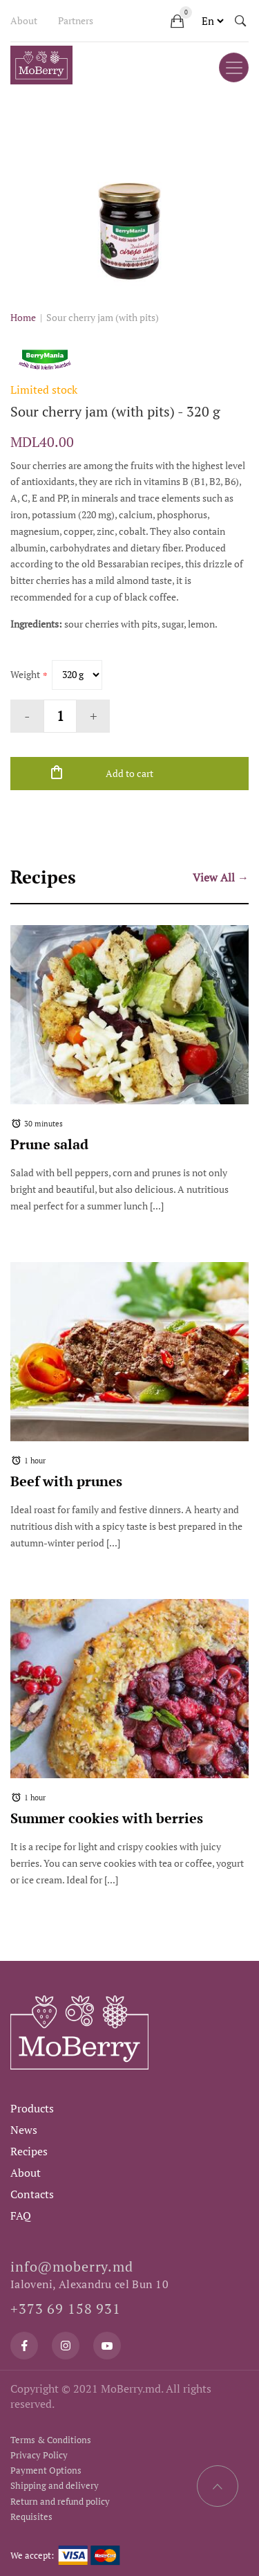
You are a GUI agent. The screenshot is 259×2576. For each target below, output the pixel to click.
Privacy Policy (39, 2455)
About (23, 20)
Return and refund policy (60, 2501)
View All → (221, 877)
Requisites (31, 2516)
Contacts (32, 2194)
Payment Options (45, 2470)
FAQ (20, 2215)
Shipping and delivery (54, 2485)
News (23, 2130)
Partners (75, 20)
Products (32, 2108)
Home (23, 317)
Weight (25, 674)
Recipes (29, 2151)
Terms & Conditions (50, 2439)
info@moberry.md (71, 2266)
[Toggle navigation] (234, 67)
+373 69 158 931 (65, 2308)
